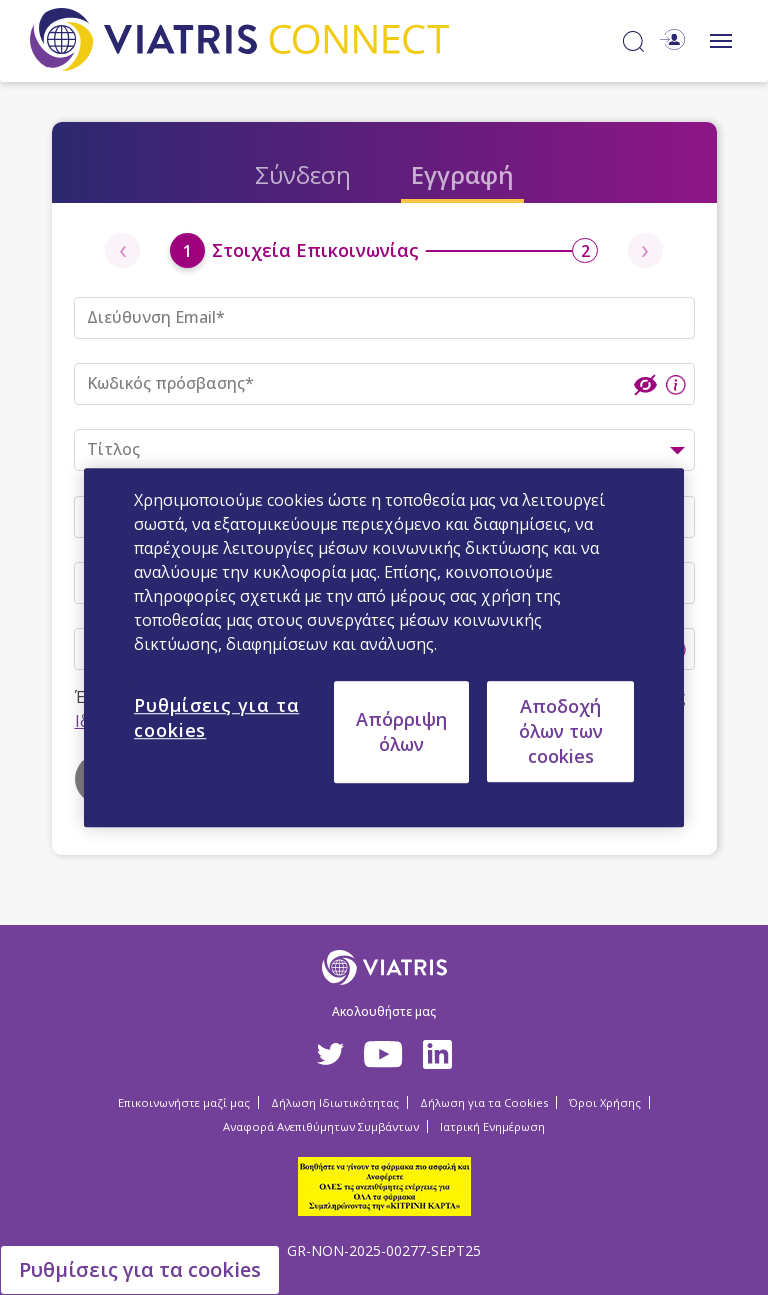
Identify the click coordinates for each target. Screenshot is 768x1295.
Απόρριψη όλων (401, 731)
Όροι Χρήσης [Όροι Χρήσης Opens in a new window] (605, 1102)
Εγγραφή (462, 174)
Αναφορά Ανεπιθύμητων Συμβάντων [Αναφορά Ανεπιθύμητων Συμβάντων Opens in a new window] (321, 1126)
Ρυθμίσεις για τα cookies (140, 1269)
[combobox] (384, 450)
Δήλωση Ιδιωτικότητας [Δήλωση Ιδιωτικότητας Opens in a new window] (335, 1102)
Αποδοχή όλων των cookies (561, 731)
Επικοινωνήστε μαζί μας (184, 1102)
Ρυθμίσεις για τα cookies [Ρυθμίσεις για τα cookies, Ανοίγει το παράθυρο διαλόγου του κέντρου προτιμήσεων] (216, 717)
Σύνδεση (303, 174)
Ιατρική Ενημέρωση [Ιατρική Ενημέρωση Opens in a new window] (492, 1126)
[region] (384, 648)
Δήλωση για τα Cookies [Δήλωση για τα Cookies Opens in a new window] (484, 1102)
